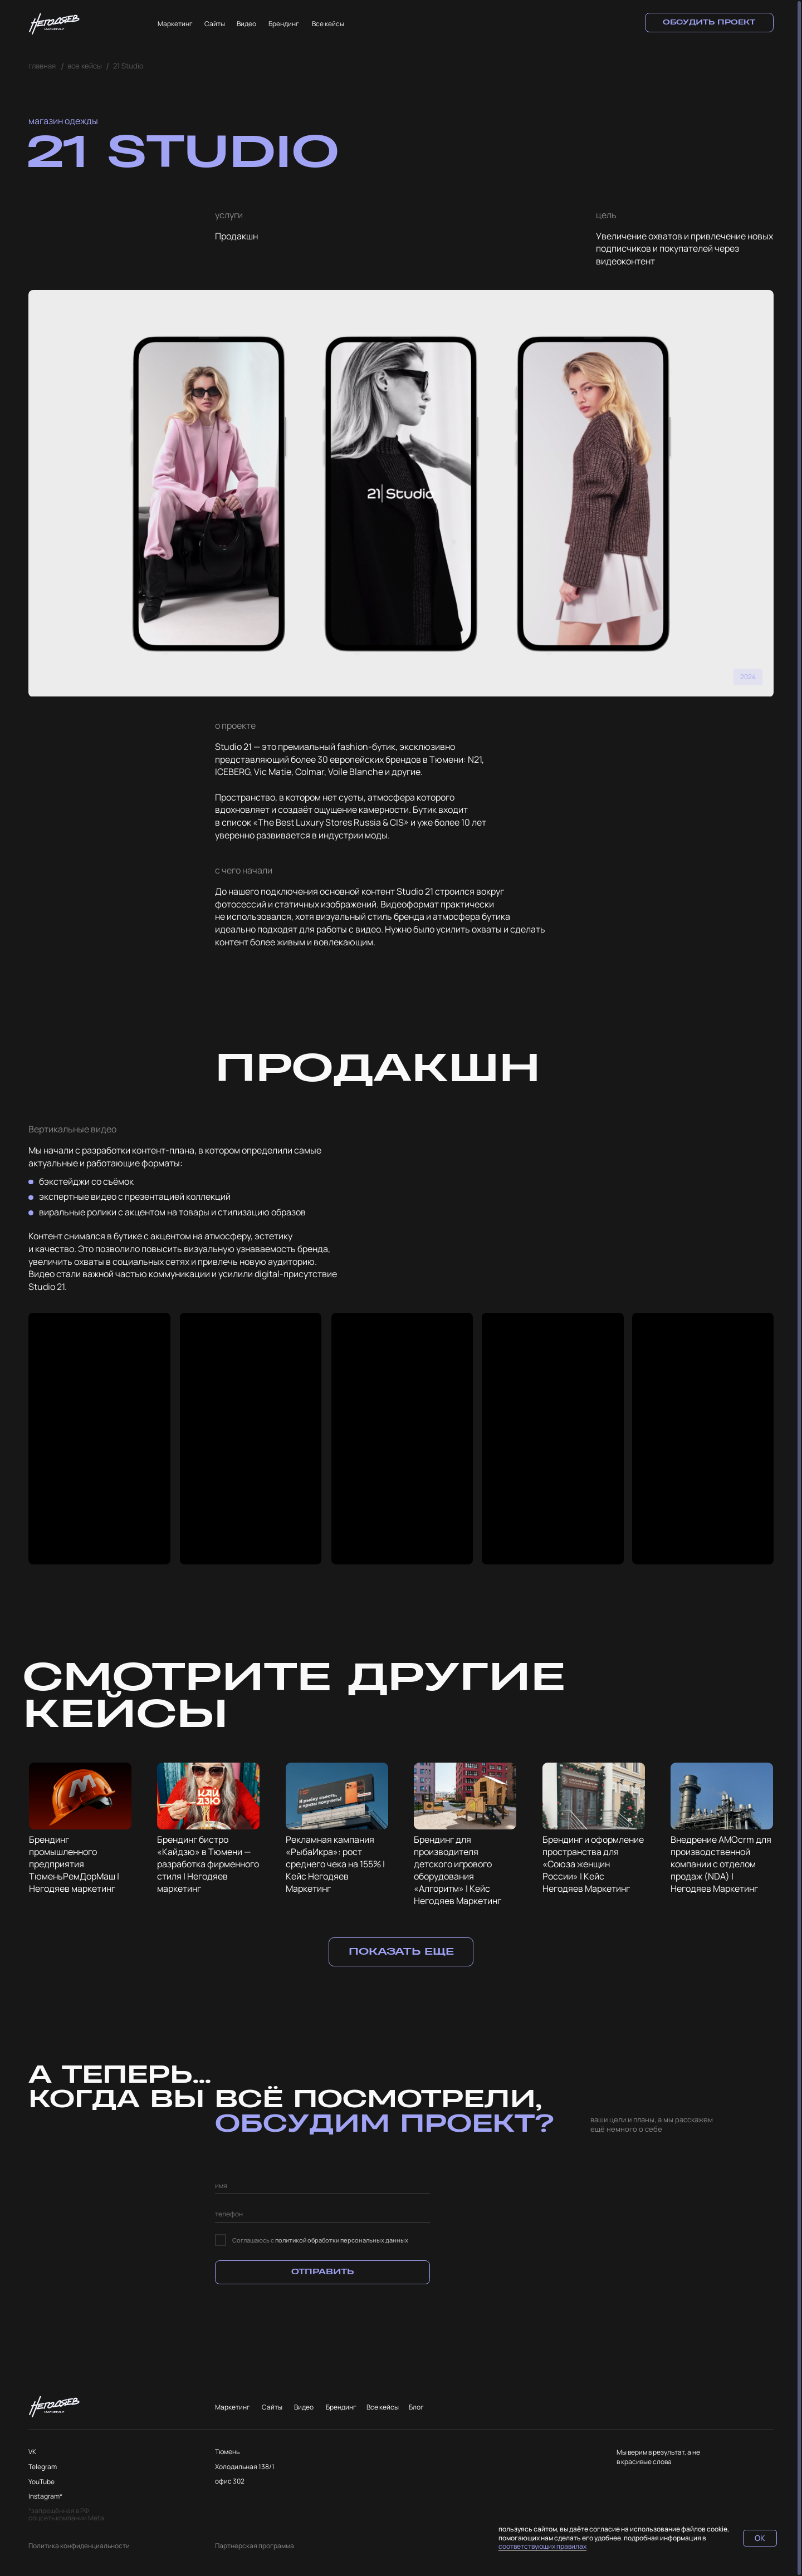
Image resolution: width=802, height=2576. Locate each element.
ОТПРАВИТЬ (322, 2272)
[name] (322, 2185)
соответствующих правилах (542, 2546)
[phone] (322, 2214)
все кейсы (84, 66)
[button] (709, 22)
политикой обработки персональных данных (341, 2240)
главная (42, 66)
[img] (54, 24)
